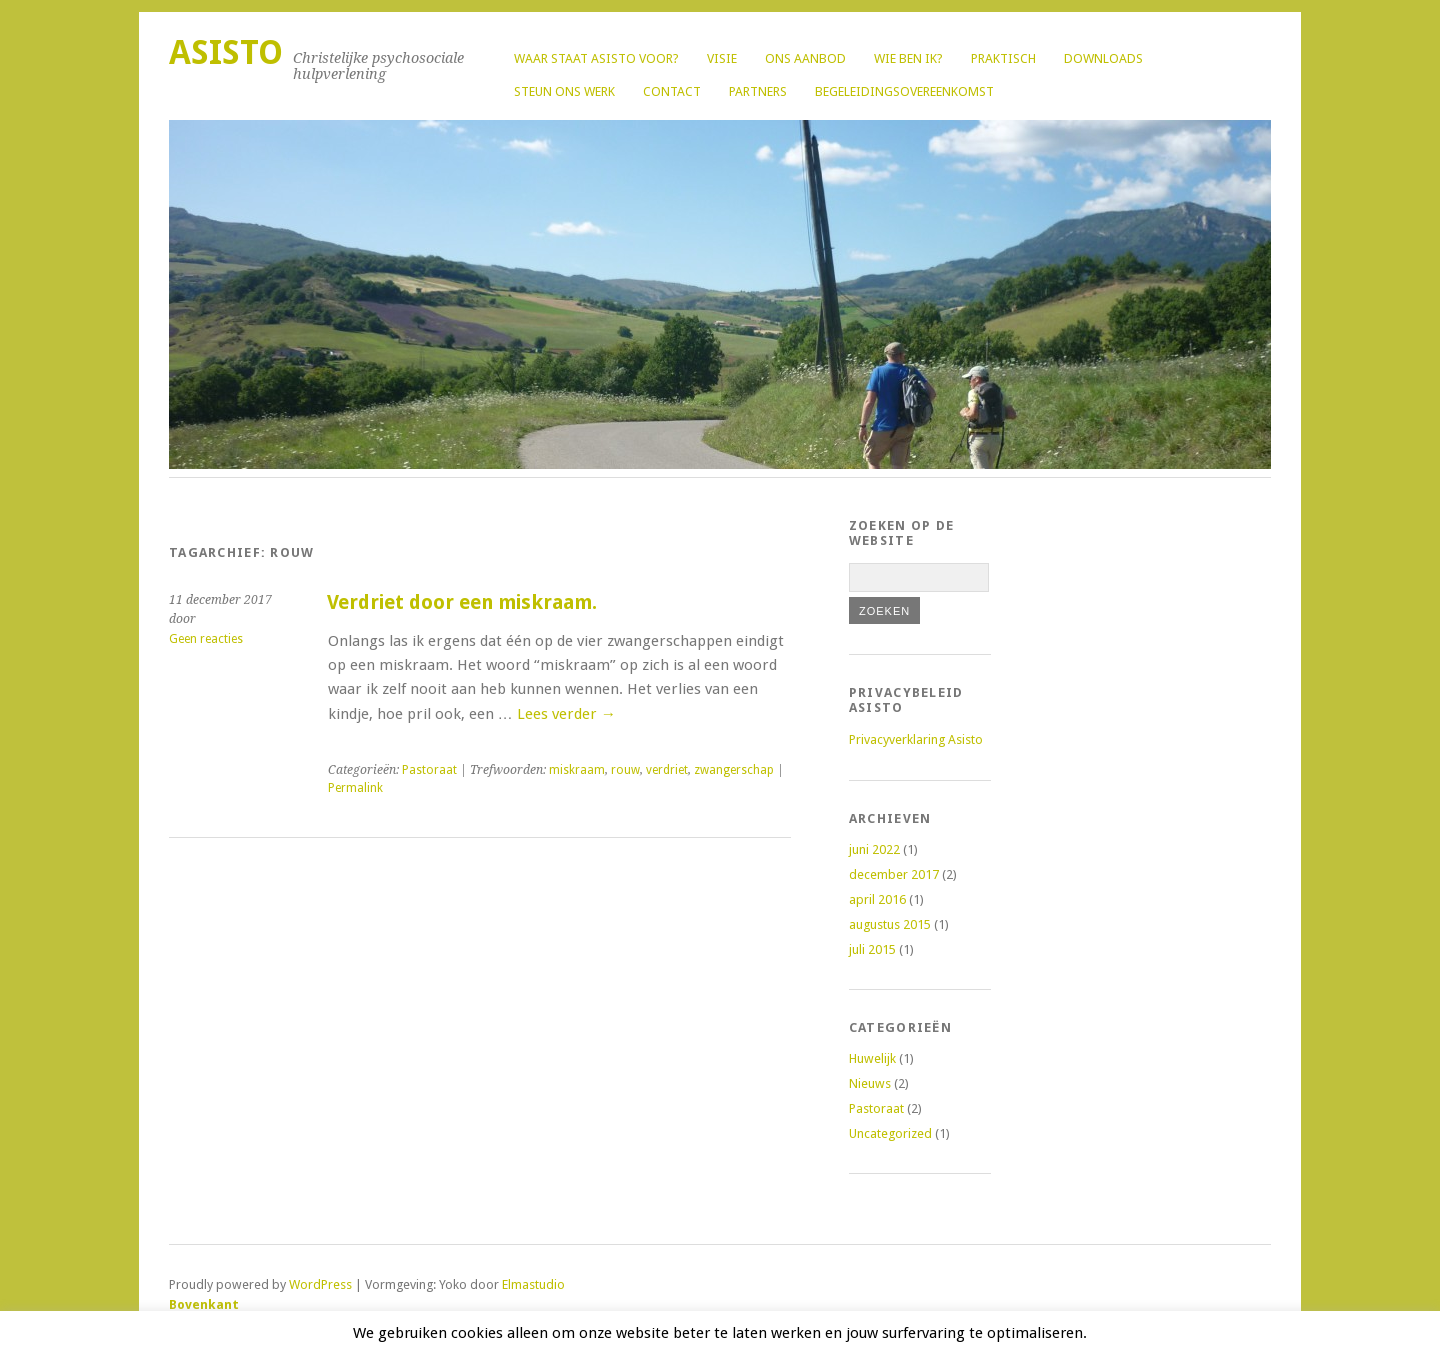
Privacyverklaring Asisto (916, 739)
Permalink (355, 788)
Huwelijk (872, 1058)
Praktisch (1003, 58)
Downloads (1103, 58)
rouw (625, 770)
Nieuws (870, 1083)
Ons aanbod (805, 58)
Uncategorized (890, 1133)
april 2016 (877, 899)
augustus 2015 (890, 924)
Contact (672, 91)
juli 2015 (872, 949)
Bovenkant (204, 1304)
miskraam (577, 770)
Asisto (226, 52)
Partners (758, 91)
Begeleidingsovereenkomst (904, 91)
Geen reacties (206, 639)
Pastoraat (429, 770)
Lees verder (566, 714)
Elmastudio (533, 1284)
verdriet (667, 770)
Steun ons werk (564, 91)
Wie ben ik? (908, 58)
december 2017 (894, 874)
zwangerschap (734, 770)
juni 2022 (874, 849)
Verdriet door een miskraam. (462, 602)
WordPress (320, 1284)
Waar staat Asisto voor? (596, 58)
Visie (722, 58)
